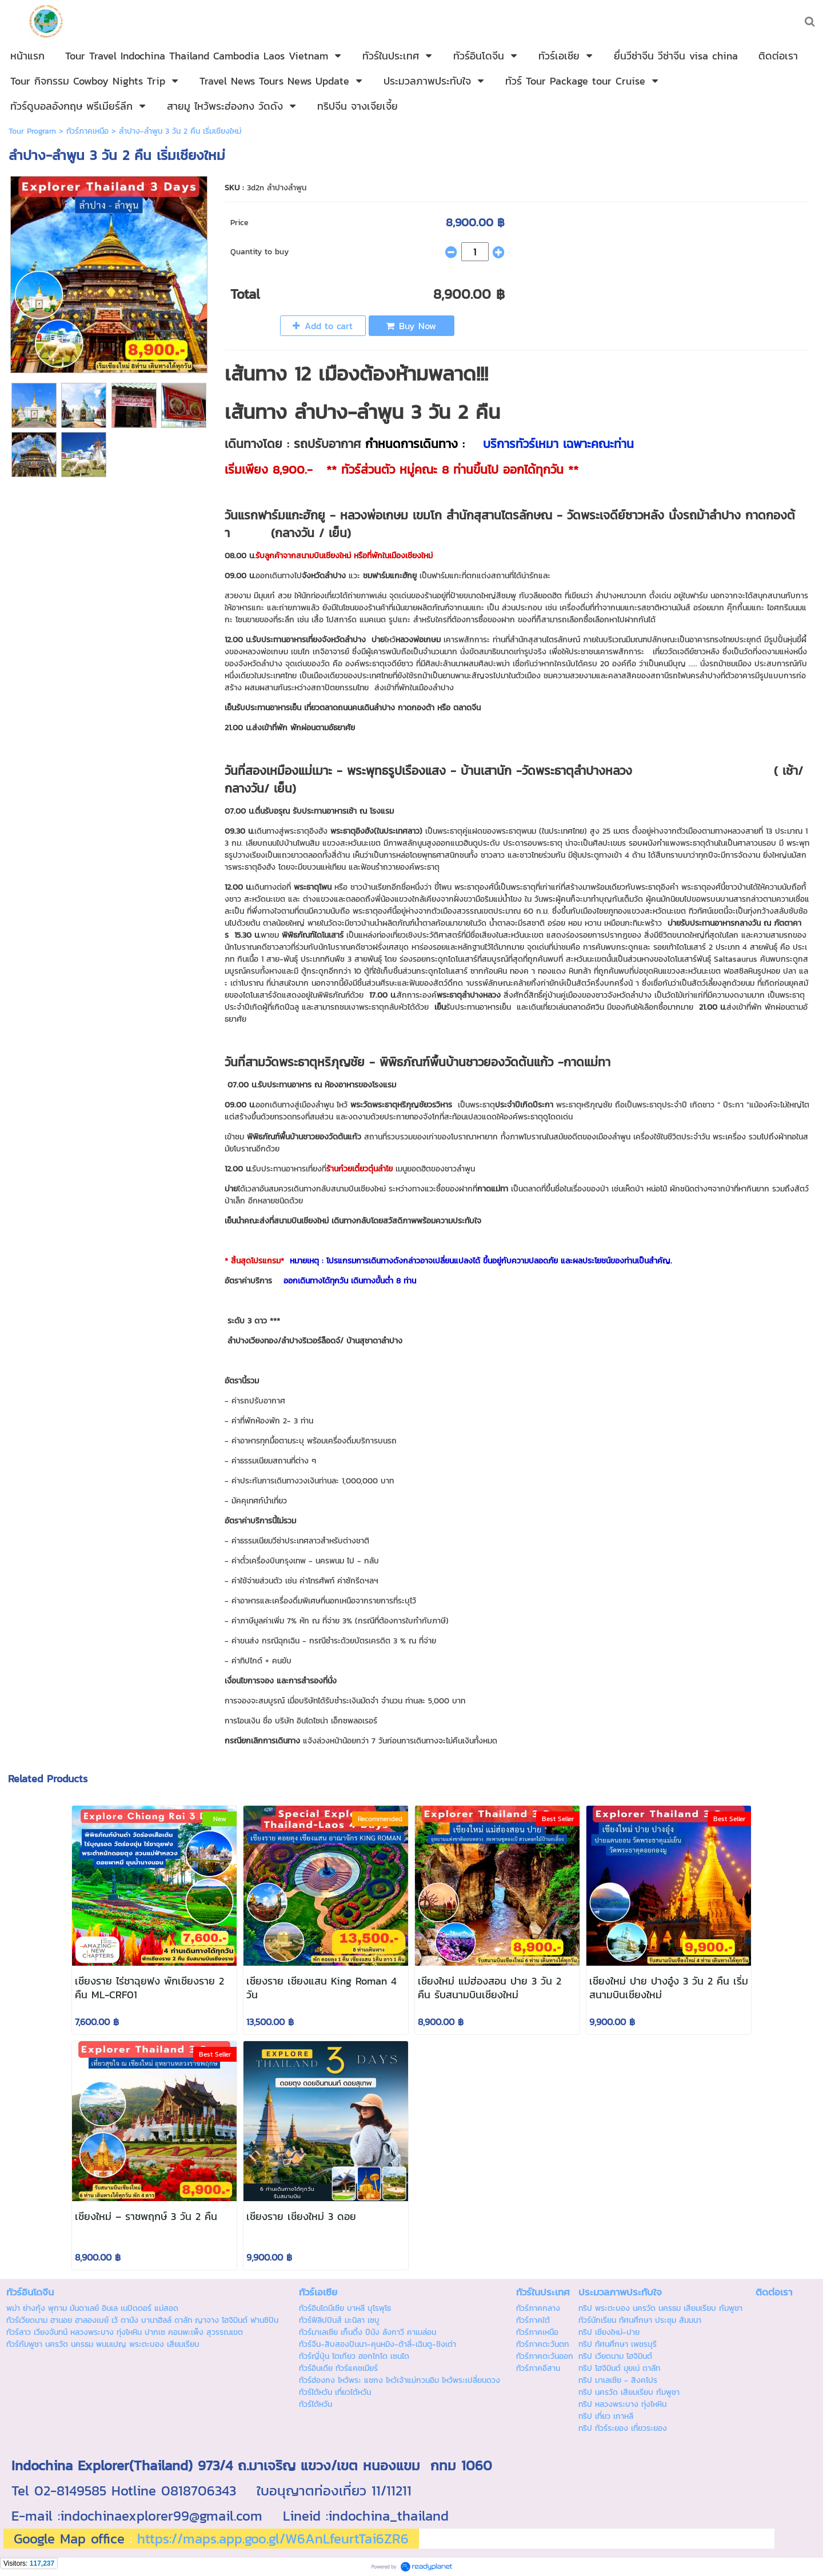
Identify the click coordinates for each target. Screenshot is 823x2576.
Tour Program (32, 131)
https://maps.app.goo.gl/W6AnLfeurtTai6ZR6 (273, 2539)
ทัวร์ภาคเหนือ (87, 131)
